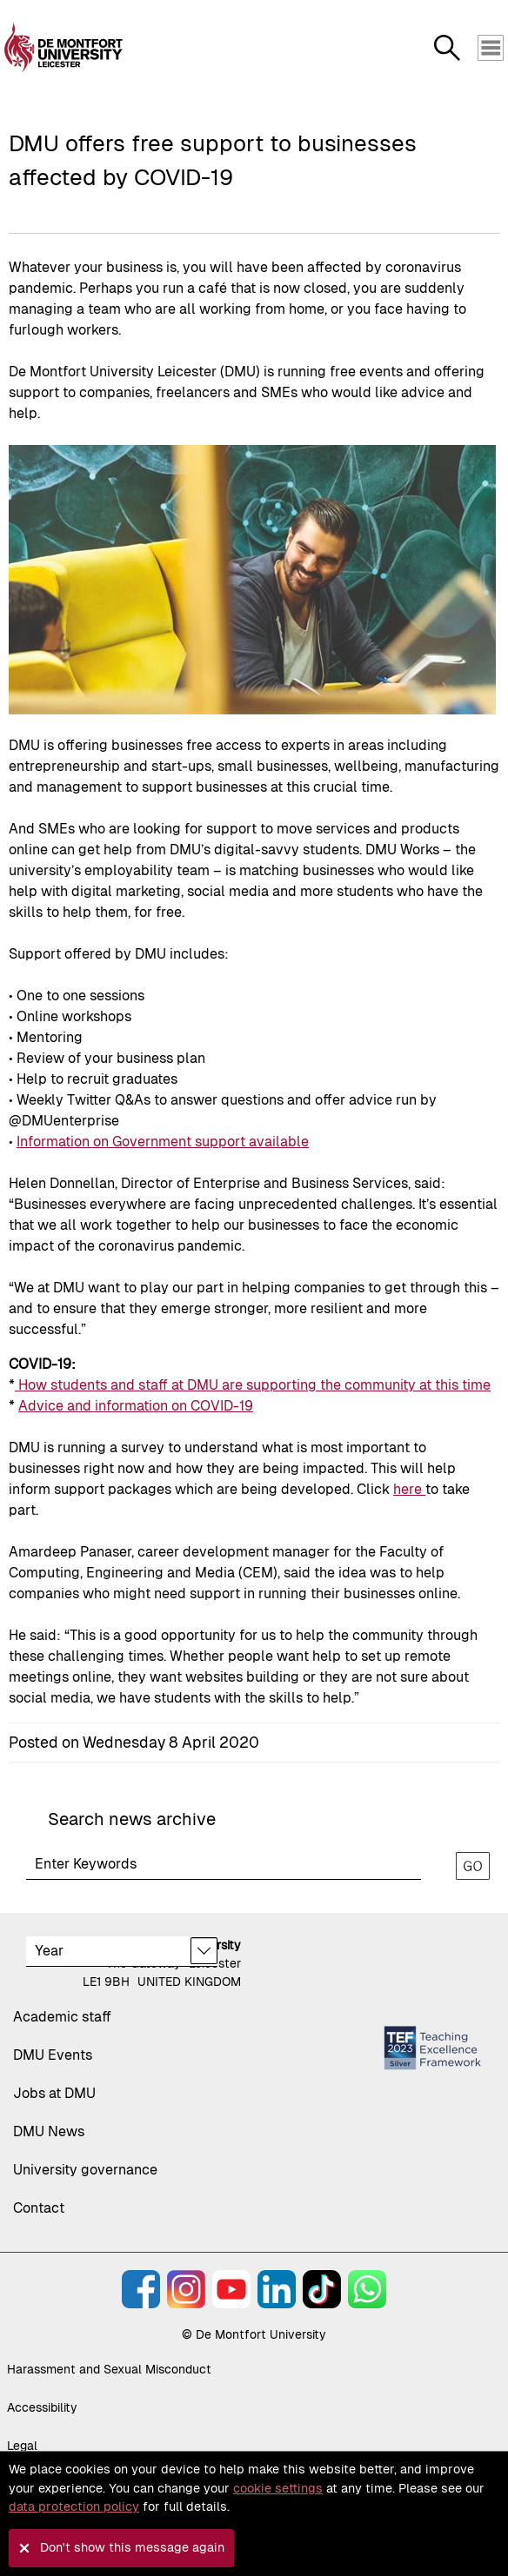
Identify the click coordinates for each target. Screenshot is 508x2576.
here (409, 1489)
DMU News (48, 2131)
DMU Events (52, 2055)
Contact (38, 2208)
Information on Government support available (163, 1141)
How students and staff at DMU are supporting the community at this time (253, 1385)
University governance (85, 2169)
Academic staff (62, 2016)
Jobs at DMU (54, 2093)
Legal (22, 2446)
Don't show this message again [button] (132, 2547)
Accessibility (42, 2407)
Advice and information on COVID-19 (135, 1406)
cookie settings (278, 2488)
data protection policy (74, 2506)
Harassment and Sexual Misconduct (109, 2369)
